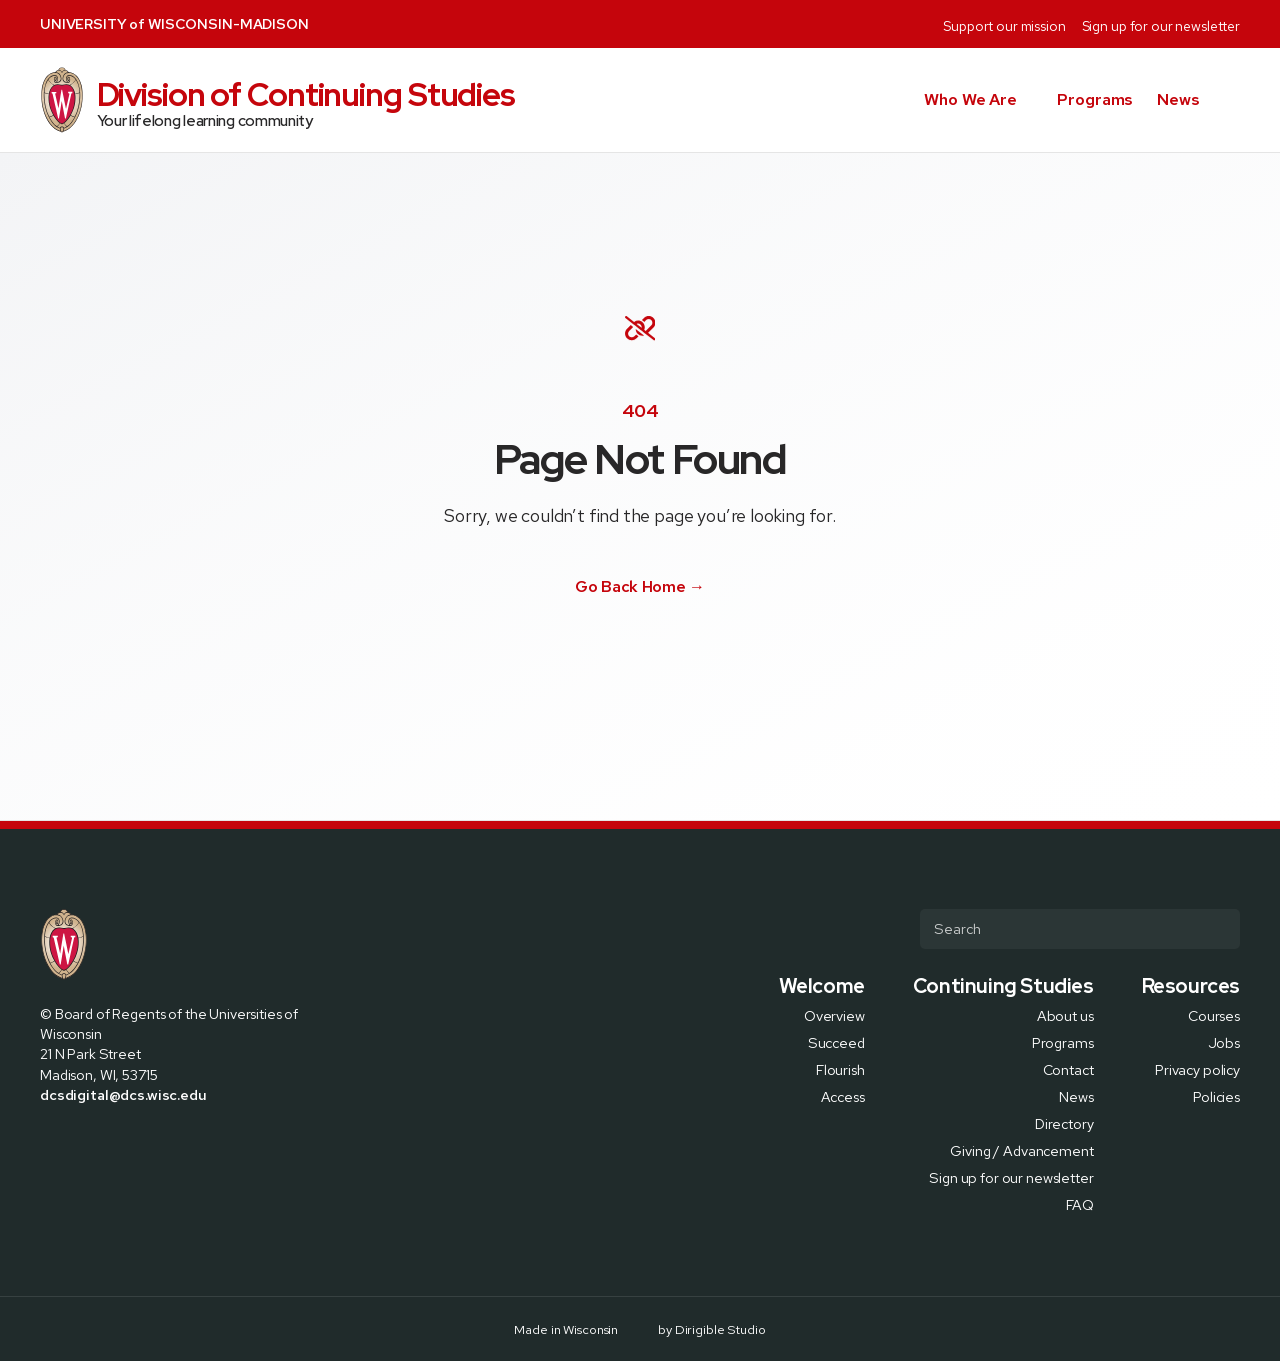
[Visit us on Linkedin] (662, 652)
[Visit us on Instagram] (640, 652)
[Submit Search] (1217, 929)
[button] (1232, 100)
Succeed (836, 1041)
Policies (1216, 1095)
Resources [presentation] (1191, 986)
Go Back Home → (639, 587)
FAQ (1080, 1203)
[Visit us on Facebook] (595, 652)
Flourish (840, 1068)
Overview (834, 1014)
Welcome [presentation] (822, 986)
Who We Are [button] (970, 99)
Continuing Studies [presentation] (1003, 986)
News (1178, 99)
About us (1065, 1014)
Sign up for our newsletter (1161, 26)
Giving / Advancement (1021, 1149)
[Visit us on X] (617, 652)
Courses (1214, 1014)
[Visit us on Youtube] (685, 652)
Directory (1064, 1122)
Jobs (1224, 1041)
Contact (1068, 1068)
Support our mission (1004, 26)
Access (843, 1095)
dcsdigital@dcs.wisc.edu (123, 1094)
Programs (1095, 99)
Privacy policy (1197, 1068)
